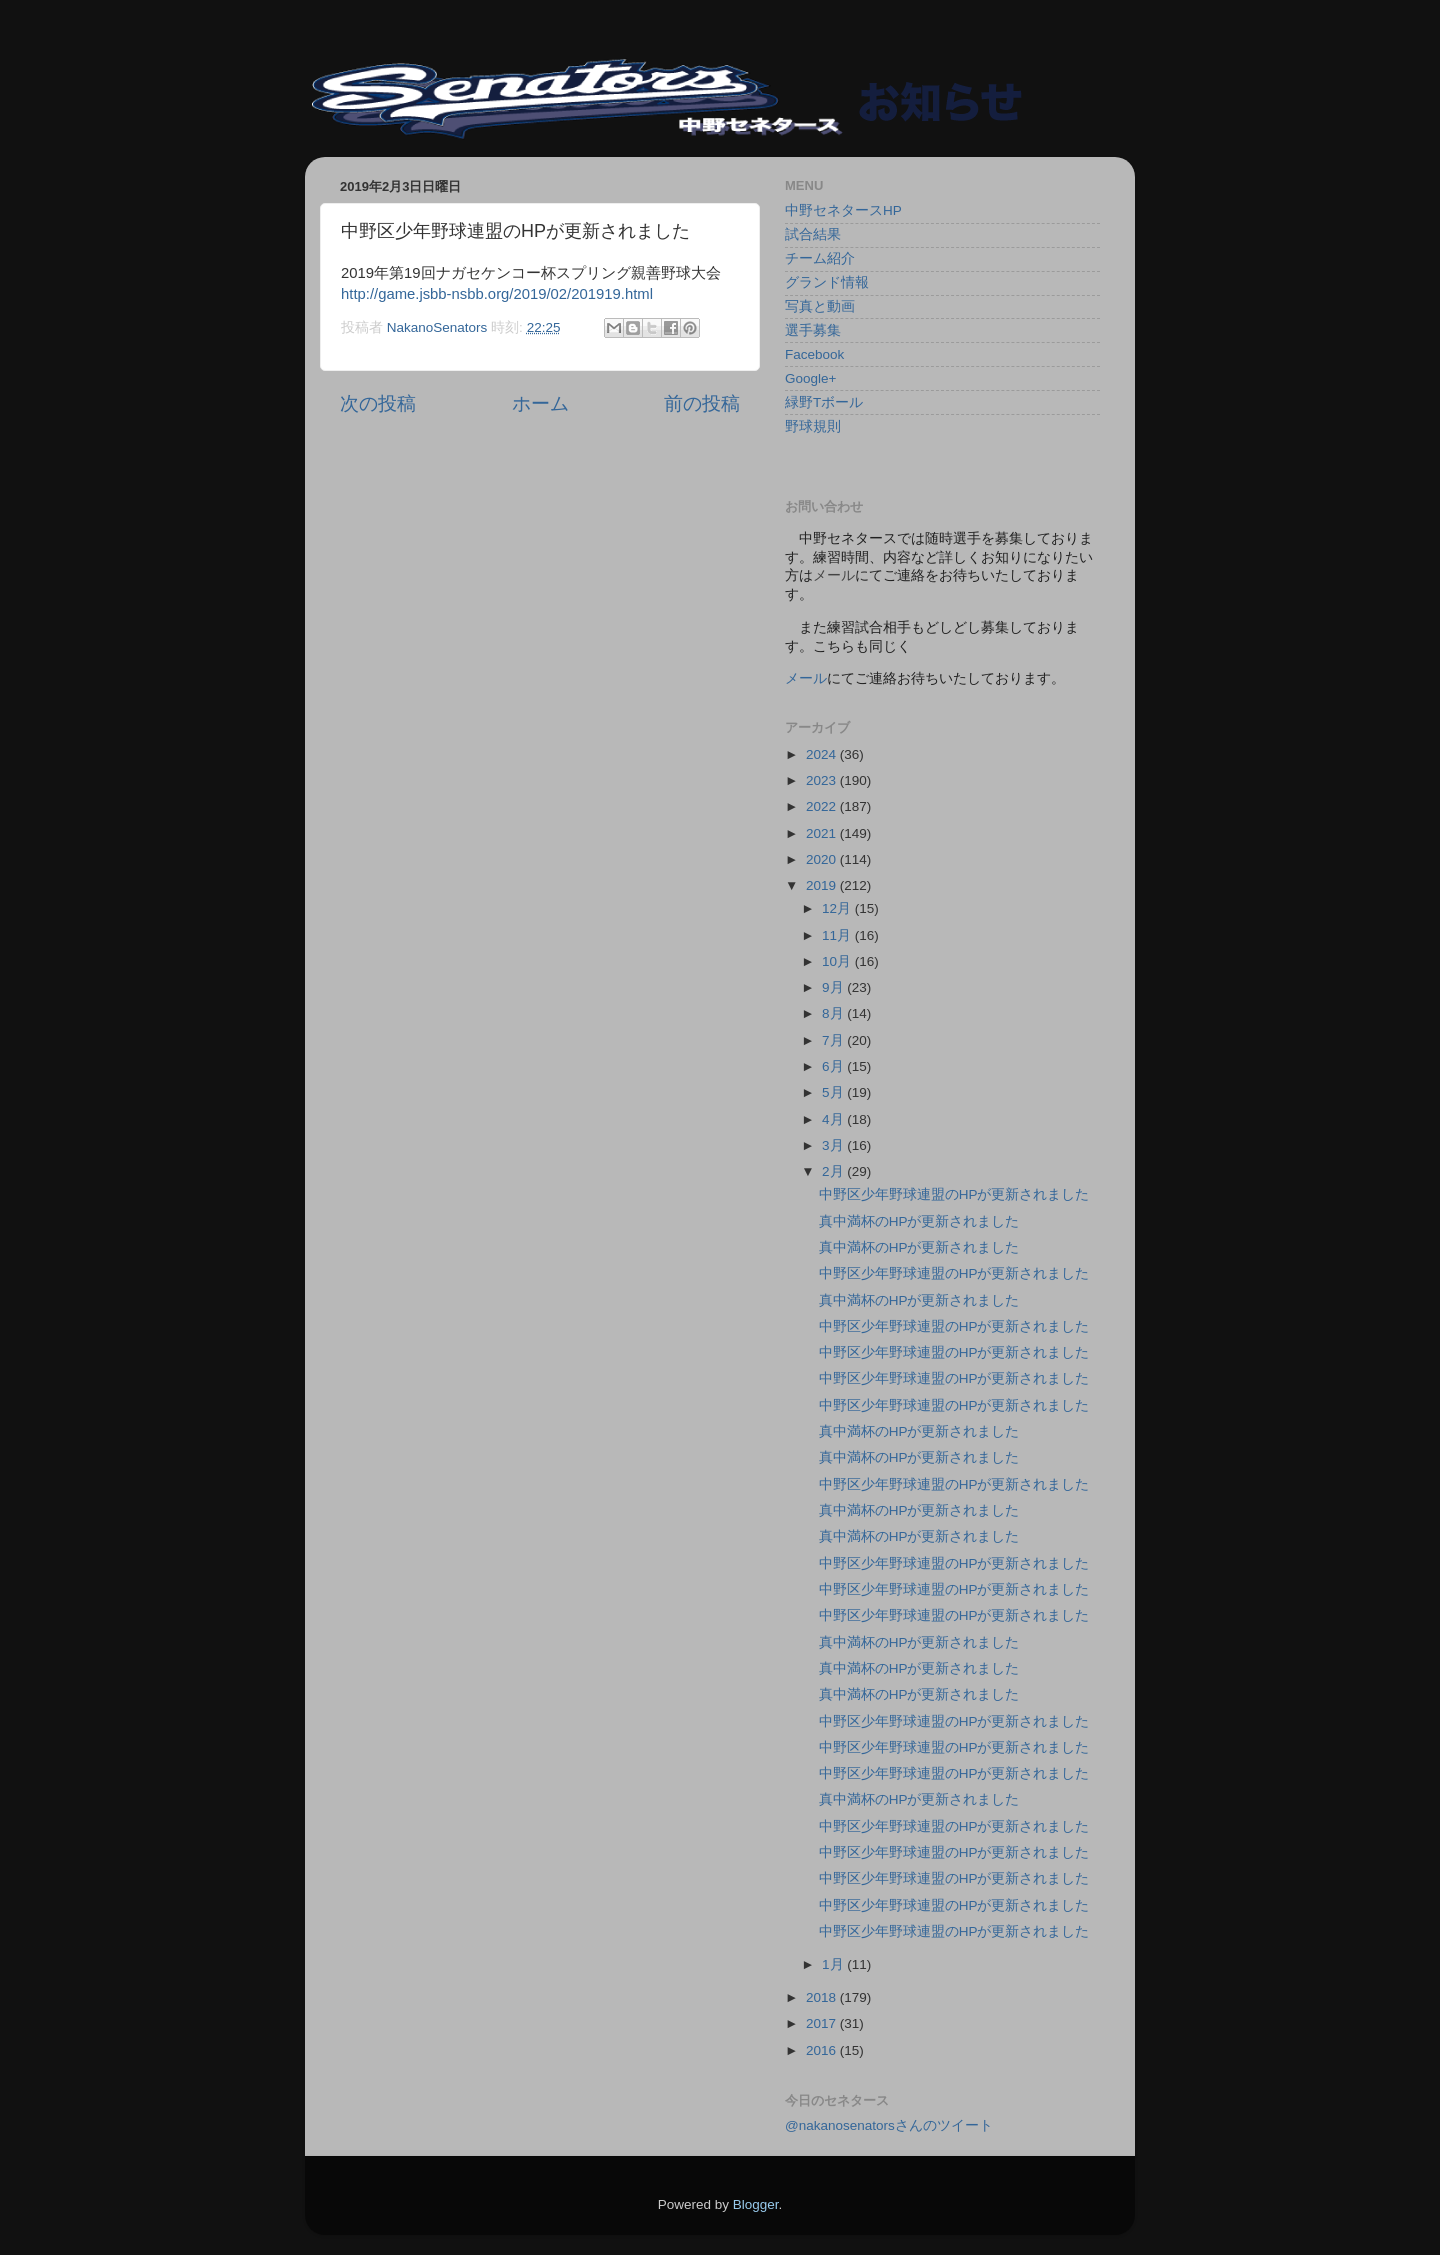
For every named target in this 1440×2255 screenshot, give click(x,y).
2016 (823, 2050)
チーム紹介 (820, 258)
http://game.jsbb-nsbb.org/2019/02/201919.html (497, 294)
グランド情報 (827, 282)
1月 (834, 1964)
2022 (823, 806)
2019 (823, 885)
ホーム (540, 403)
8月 (834, 1013)
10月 (838, 961)
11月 (838, 935)
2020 (823, 859)
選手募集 (813, 330)
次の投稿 (378, 403)
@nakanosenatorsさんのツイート (889, 2125)
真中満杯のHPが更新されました (919, 1221)
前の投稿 (702, 403)
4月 (834, 1119)
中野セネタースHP (843, 210)
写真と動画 (820, 306)
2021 (823, 833)
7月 (834, 1040)
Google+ (810, 378)
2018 (823, 1997)
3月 (834, 1145)
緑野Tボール (824, 402)
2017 (823, 2023)
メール (806, 678)
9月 (834, 987)
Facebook (814, 354)
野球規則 (813, 426)
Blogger (756, 2204)
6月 (834, 1066)
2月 (834, 1171)
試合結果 (813, 234)
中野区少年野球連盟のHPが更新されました (954, 1194)
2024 (823, 754)
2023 (823, 780)
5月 (834, 1092)
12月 (838, 908)
